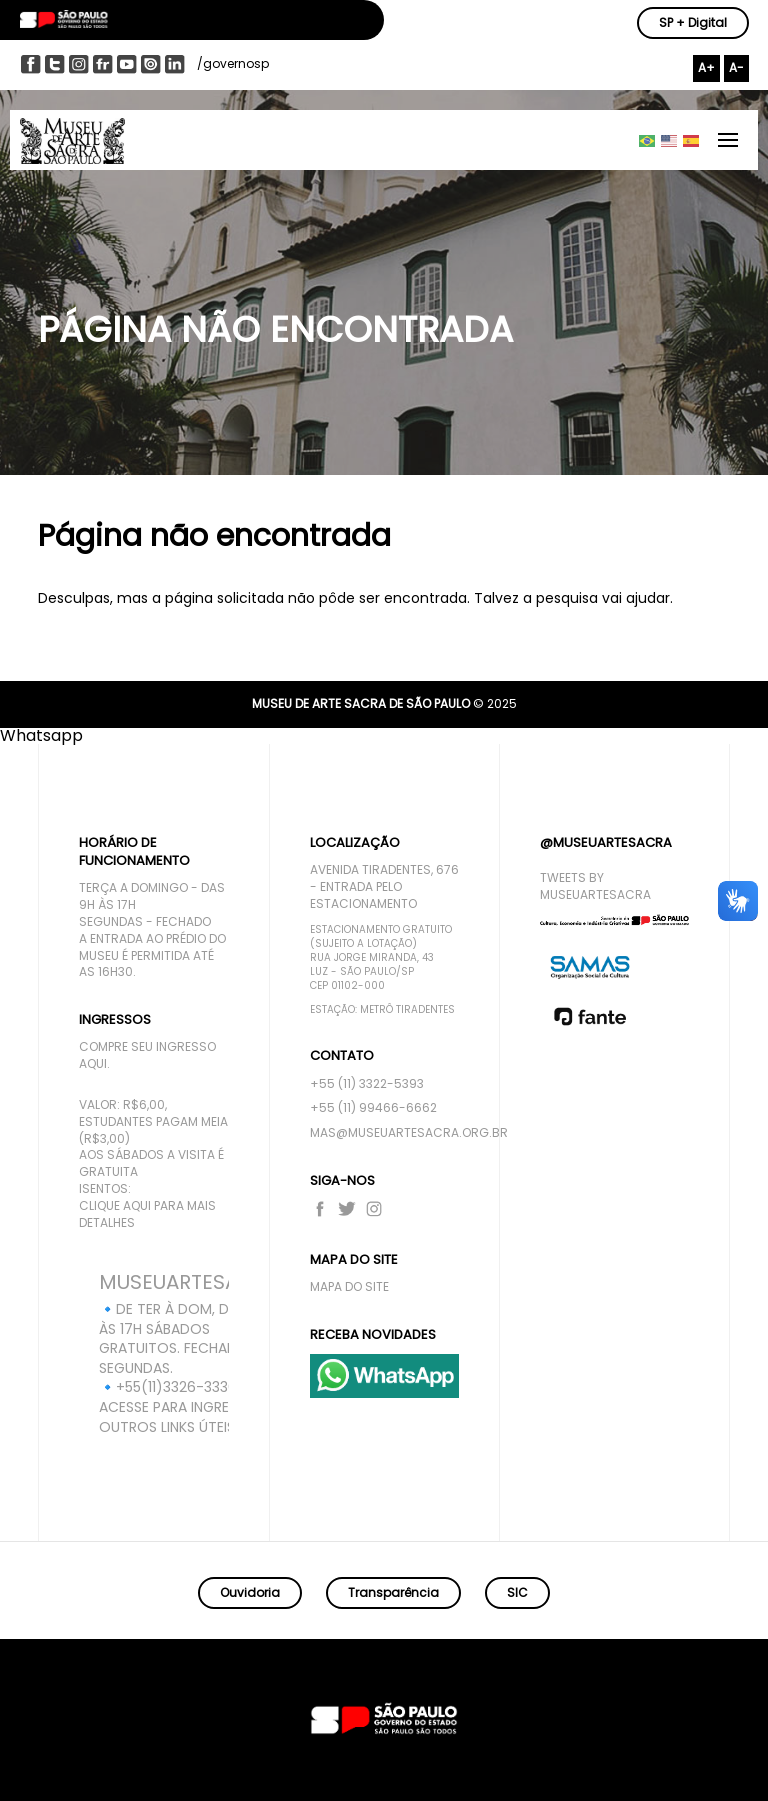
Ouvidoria (250, 1592)
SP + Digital (693, 22)
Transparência (393, 1592)
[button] (41, 735)
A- (736, 67)
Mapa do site (349, 1287)
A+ (706, 67)
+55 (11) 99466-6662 (373, 1108)
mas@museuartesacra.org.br (384, 1133)
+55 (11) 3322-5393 (367, 1084)
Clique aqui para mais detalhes (147, 1214)
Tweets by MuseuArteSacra (595, 886)
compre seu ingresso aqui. (147, 1055)
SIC (517, 1592)
